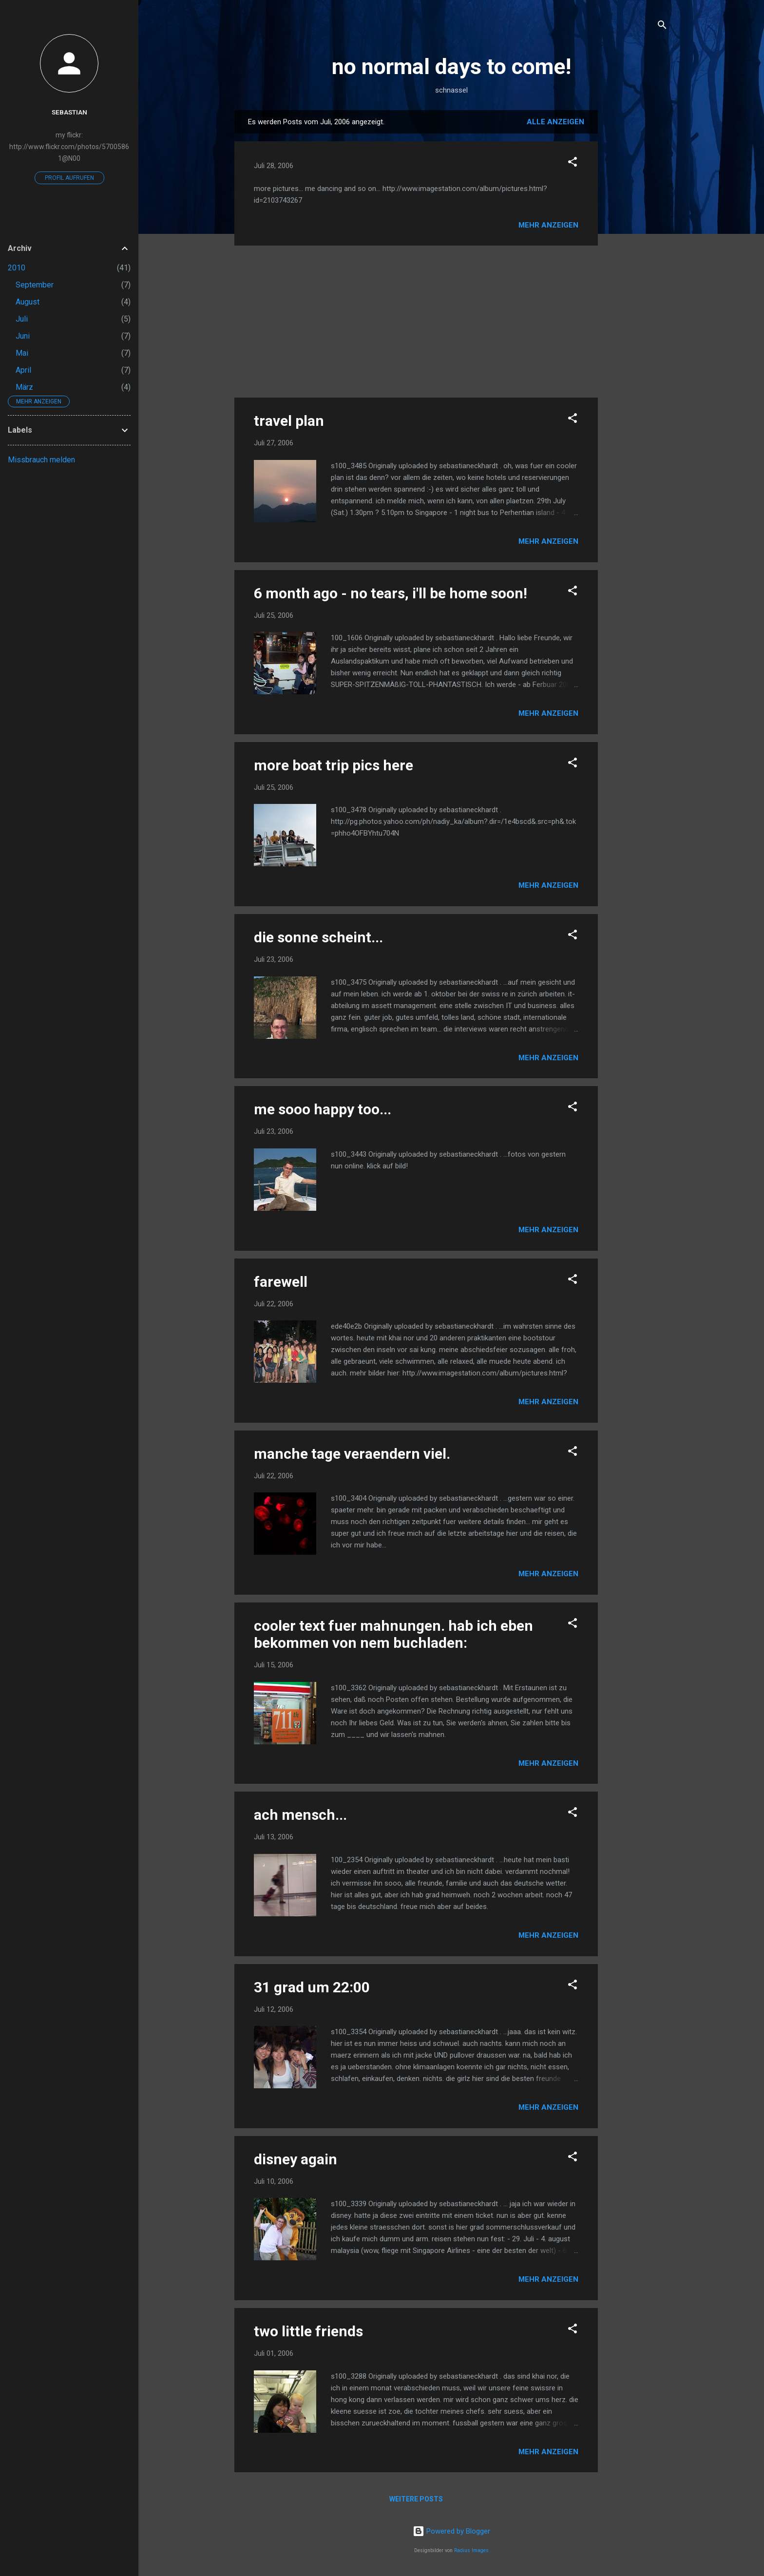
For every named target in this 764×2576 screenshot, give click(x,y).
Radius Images (471, 2550)
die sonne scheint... (318, 937)
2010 (16, 267)
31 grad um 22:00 (312, 1987)
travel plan (289, 420)
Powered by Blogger (451, 2531)
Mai (22, 353)
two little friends (308, 2331)
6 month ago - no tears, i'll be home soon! (390, 593)
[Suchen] (662, 26)
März (24, 387)
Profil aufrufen (69, 177)
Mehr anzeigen (548, 225)
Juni (23, 336)
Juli (22, 319)
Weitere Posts (416, 2499)
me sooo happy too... (322, 1109)
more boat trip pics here (333, 765)
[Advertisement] (637, 256)
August (27, 301)
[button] (572, 163)
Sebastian (69, 112)
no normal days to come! (451, 66)
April (23, 370)
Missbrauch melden (41, 459)
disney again (295, 2159)
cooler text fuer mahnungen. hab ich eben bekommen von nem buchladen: (393, 1634)
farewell (280, 1281)
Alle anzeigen (555, 121)
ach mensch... (300, 1814)
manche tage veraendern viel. (352, 1453)
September (35, 284)
